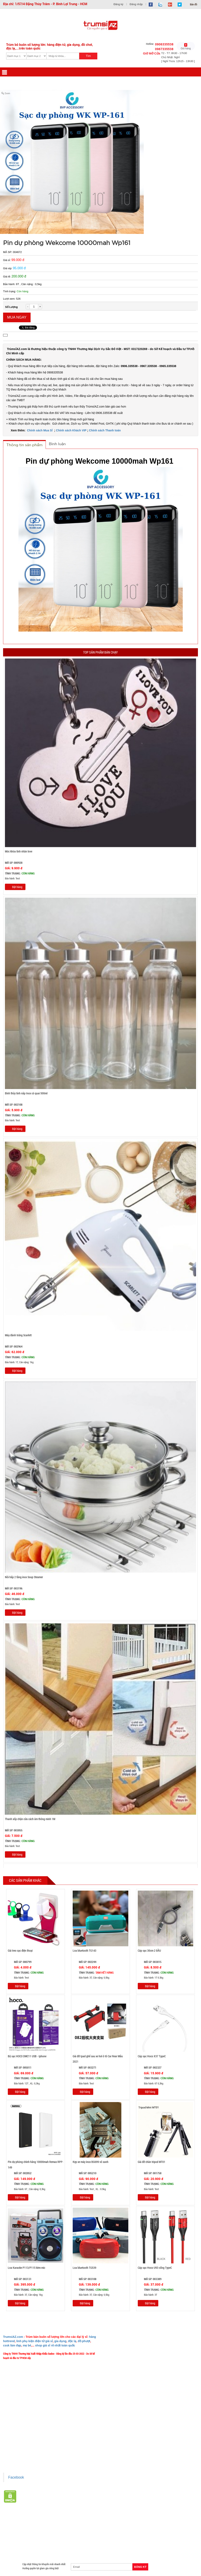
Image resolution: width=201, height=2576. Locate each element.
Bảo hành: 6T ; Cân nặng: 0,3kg (26, 2189)
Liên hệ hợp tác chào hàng (120, 2446)
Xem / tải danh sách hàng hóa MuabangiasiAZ (130, 2458)
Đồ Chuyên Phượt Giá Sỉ (18, 2549)
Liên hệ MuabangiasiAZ (118, 2356)
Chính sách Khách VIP (71, 430)
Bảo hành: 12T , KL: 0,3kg (24, 2084)
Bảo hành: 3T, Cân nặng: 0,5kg (91, 1978)
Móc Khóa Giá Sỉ (43, 2545)
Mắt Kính (177, 2549)
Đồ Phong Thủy (79, 2525)
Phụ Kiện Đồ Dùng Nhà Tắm (91, 2540)
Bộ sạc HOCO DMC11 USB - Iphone (27, 2056)
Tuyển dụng (112, 2380)
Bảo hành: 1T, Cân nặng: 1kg (19, 1367)
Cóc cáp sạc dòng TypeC (137, 2530)
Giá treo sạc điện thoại (20, 1950)
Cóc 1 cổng (83, 2530)
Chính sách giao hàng (118, 2422)
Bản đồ (193, 4)
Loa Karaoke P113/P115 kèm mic (26, 2268)
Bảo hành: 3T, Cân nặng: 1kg (25, 2295)
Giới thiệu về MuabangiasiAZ (121, 2343)
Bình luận (57, 444)
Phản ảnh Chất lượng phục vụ (122, 2368)
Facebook (16, 2477)
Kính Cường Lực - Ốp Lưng (97, 2535)
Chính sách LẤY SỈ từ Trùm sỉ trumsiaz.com (129, 2416)
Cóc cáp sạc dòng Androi (170, 2530)
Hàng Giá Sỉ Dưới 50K (17, 2545)
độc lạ (72, 2341)
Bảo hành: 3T (147, 2295)
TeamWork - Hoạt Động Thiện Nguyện (126, 2386)
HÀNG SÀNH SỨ (14, 2525)
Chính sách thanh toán (118, 2428)
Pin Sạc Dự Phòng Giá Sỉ (50, 2549)
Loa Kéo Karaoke (157, 2540)
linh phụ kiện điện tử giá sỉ (34, 2341)
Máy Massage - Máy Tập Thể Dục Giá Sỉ (139, 2545)
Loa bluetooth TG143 (84, 1950)
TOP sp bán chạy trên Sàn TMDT (52, 2520)
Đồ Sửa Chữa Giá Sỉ (105, 2549)
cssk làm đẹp (12, 2345)
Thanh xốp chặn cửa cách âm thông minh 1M (30, 1823)
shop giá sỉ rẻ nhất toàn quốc (55, 2345)
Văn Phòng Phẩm (103, 2525)
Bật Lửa (143, 2535)
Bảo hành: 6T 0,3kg (150, 2084)
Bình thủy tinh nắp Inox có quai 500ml (26, 1098)
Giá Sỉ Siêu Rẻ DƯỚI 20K (88, 2520)
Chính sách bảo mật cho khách (122, 2440)
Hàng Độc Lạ (70, 2535)
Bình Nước (60, 2525)
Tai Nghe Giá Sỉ (125, 2535)
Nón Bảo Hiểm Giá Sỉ (183, 2540)
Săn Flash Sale (143, 2520)
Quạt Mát (171, 2545)
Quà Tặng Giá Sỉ (104, 2545)
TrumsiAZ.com (13, 2336)
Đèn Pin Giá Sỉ (159, 2549)
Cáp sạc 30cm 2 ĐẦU (149, 1950)
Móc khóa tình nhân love (18, 856)
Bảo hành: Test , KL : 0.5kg (89, 2189)
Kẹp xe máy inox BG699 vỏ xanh (90, 2162)
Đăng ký (118, 4)
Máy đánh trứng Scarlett (18, 1340)
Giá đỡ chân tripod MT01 (151, 2162)
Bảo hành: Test (12, 883)
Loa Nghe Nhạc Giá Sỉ (165, 2535)
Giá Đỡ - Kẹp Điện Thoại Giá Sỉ (54, 2540)
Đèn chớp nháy (42, 2530)
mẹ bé (27, 2345)
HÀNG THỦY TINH (38, 2525)
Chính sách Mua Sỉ (40, 430)
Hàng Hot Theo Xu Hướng (170, 2520)
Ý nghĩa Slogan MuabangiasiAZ (122, 2350)
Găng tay (62, 2545)
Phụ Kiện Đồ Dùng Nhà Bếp (128, 2540)
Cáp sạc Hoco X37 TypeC (152, 2056)
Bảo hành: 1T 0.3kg (150, 1978)
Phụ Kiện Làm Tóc (172, 2525)
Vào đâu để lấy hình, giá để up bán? (125, 2374)
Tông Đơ (24, 2530)
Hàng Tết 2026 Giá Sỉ (118, 2520)
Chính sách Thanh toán (105, 430)
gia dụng (60, 2341)
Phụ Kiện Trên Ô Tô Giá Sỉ (19, 2540)
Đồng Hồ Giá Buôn (79, 2549)
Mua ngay (16, 317)
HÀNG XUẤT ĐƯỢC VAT (16, 2520)
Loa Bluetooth (126, 2525)
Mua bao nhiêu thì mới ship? (121, 2362)
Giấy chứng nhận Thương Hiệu (122, 2452)
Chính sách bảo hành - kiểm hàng (124, 2434)
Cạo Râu (10, 2530)
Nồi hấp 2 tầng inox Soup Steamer (24, 1582)
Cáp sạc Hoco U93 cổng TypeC (155, 2268)
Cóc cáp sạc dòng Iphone (19, 2535)
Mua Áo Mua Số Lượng (133, 2549)
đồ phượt (84, 2341)
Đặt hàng (17, 891)
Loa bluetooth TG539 (84, 2268)
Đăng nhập (136, 4)
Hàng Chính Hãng (48, 2535)
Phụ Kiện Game (81, 2545)
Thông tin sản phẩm (24, 445)
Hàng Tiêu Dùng (148, 2525)
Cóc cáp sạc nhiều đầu (106, 2530)
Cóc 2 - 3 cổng (63, 2530)
